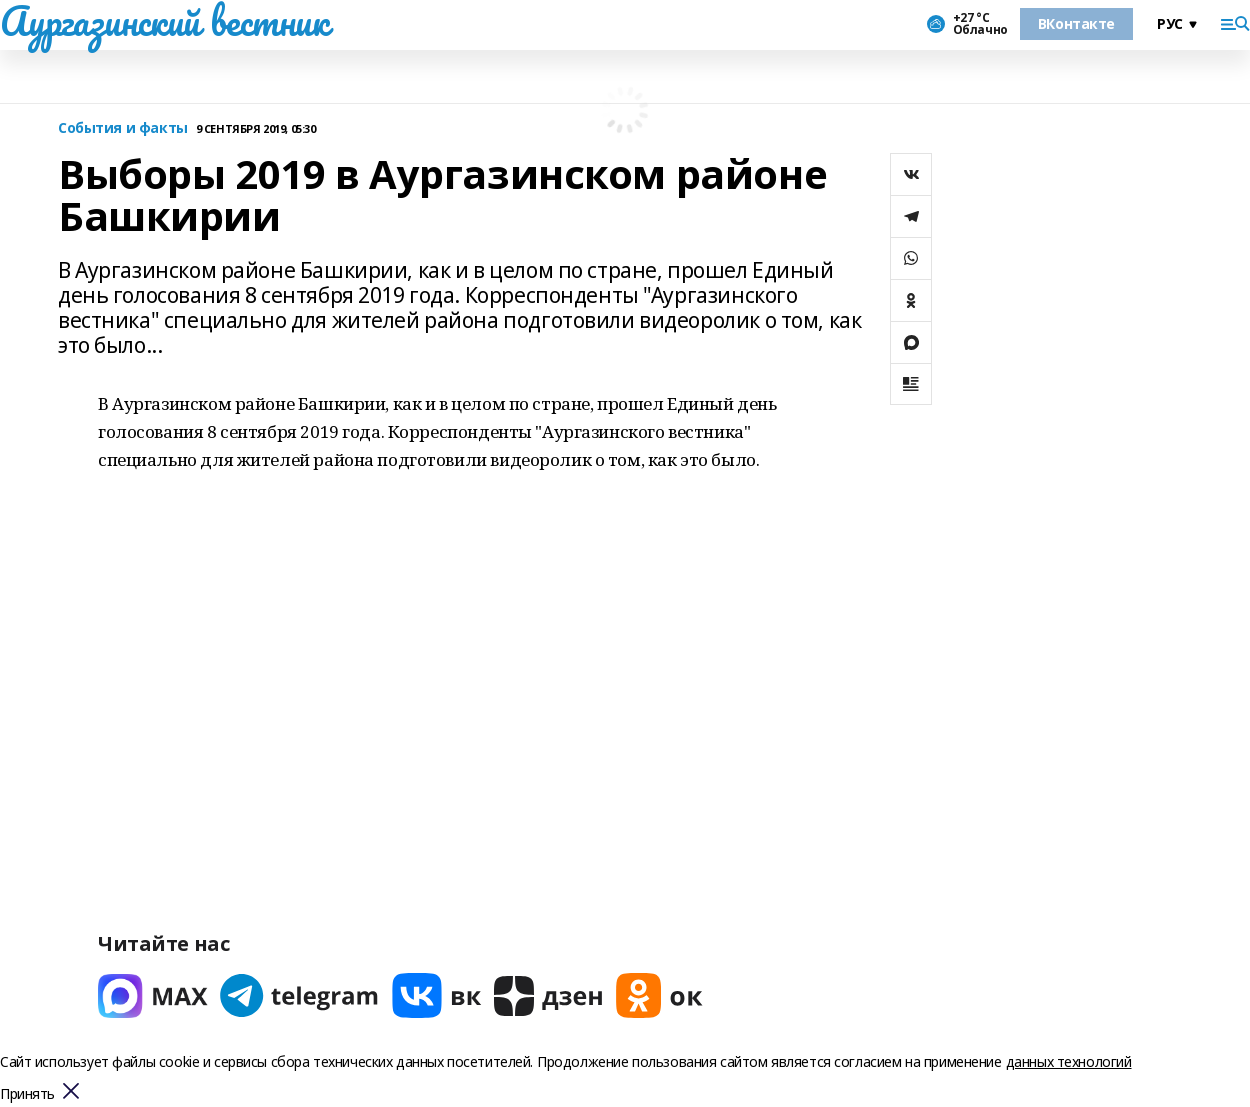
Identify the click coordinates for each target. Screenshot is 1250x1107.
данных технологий (1069, 1061)
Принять (27, 1094)
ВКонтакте (1076, 23)
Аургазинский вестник (164, 21)
